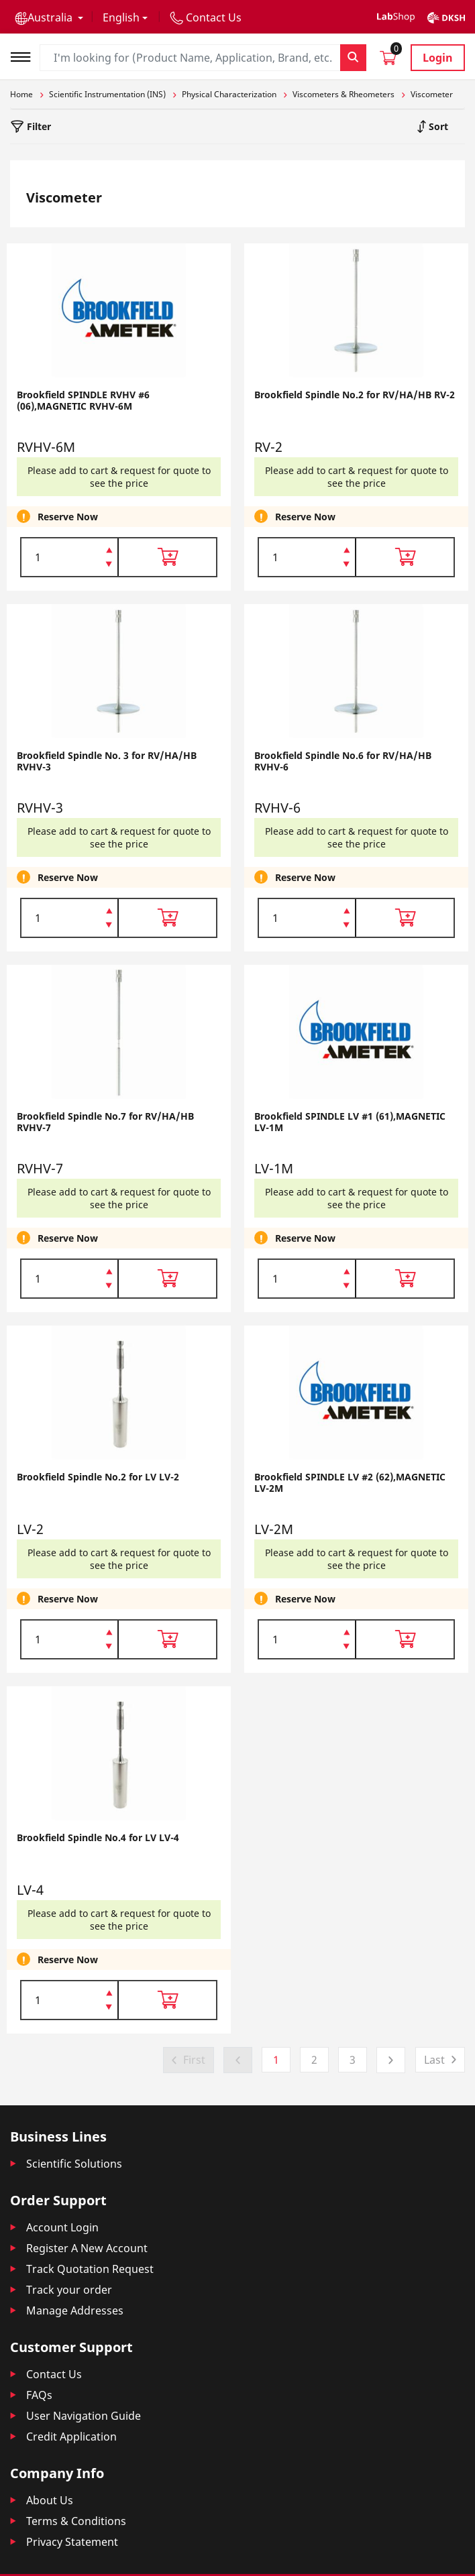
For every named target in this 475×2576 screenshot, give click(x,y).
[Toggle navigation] (25, 55)
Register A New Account (87, 2248)
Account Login (62, 2227)
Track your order (69, 2289)
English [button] (121, 17)
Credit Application (71, 2436)
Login (438, 57)
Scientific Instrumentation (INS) (107, 94)
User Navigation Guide (83, 2415)
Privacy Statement (72, 2541)
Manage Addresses (74, 2310)
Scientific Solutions (74, 2163)
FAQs (39, 2395)
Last (434, 2059)
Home (21, 94)
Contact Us (54, 2374)
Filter (37, 126)
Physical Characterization (229, 94)
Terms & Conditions (76, 2521)
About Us (49, 2500)
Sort (437, 126)
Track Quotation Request (90, 2269)
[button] (49, 17)
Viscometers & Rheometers (343, 94)
